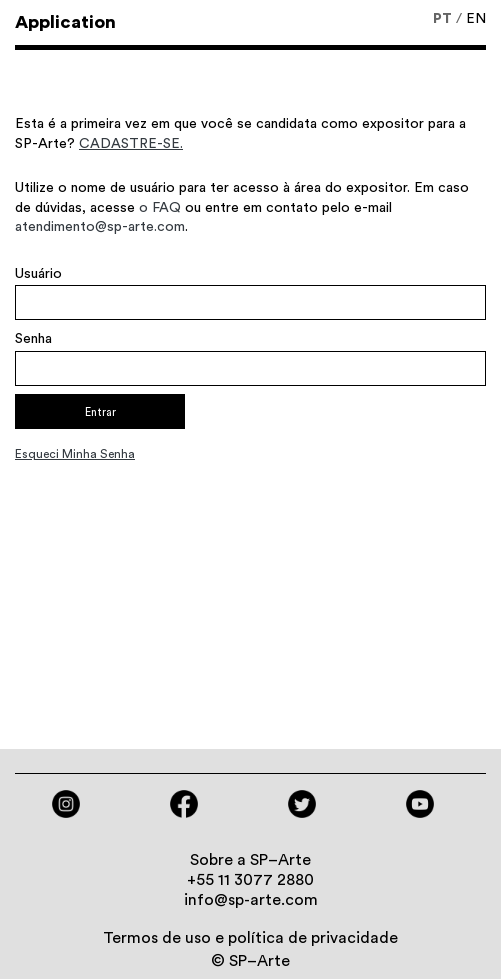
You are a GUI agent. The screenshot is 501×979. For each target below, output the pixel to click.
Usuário (38, 274)
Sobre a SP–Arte (250, 860)
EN (476, 19)
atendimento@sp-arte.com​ (100, 227)
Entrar (100, 412)
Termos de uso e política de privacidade (250, 938)
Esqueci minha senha (75, 454)
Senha (33, 339)
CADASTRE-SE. (131, 144)
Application (65, 22)
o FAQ (160, 208)
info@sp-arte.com (251, 900)
